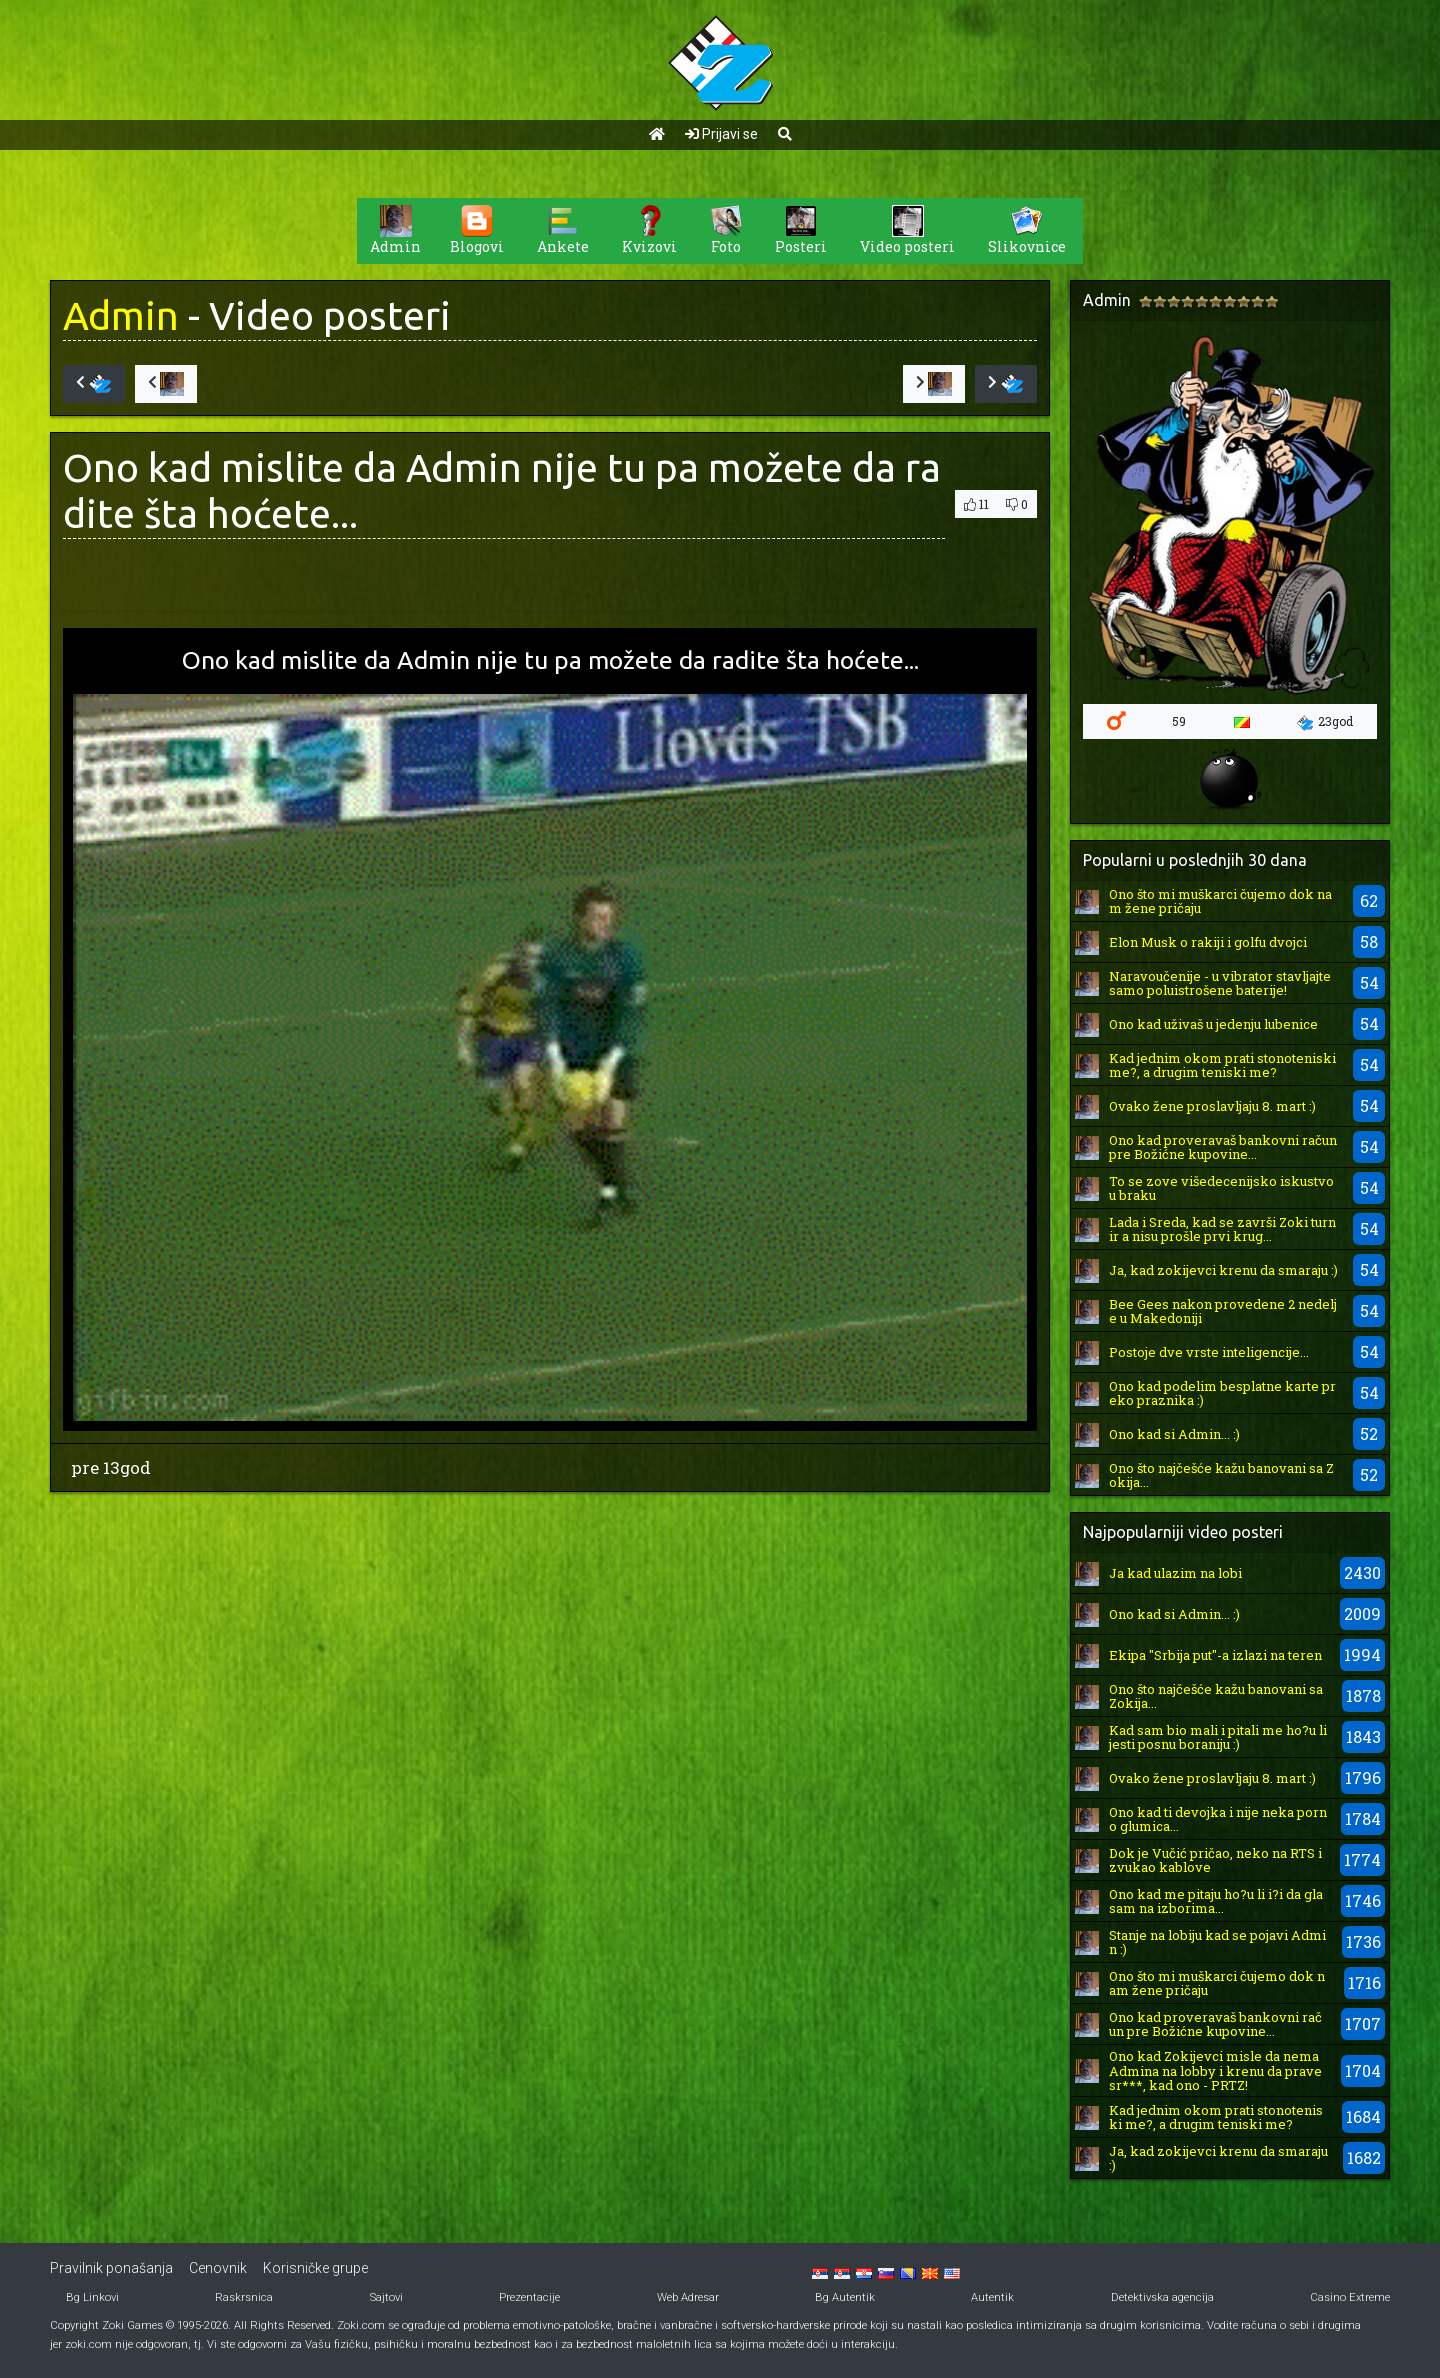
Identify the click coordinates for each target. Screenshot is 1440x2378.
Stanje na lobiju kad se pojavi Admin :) (1217, 1942)
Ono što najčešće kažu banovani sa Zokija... (1221, 1475)
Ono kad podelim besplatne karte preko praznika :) (1222, 1393)
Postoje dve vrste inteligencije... (1209, 1352)
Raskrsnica (244, 2297)
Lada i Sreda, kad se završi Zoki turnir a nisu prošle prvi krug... (1222, 1229)
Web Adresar (688, 2297)
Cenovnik (218, 2268)
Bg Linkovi (92, 2297)
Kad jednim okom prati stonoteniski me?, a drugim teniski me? (1222, 1065)
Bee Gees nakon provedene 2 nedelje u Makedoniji (1223, 1311)
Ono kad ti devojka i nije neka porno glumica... (1218, 1819)
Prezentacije (529, 2297)
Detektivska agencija (1162, 2297)
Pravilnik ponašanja (111, 2268)
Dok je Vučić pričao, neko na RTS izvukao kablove (1215, 1860)
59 (1179, 721)
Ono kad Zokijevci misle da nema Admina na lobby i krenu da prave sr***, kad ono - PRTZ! (1215, 2070)
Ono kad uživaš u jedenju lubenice (1213, 1024)
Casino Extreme (1350, 2297)
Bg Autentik (845, 2297)
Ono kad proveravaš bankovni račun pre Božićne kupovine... (1223, 1147)
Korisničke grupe (315, 2268)
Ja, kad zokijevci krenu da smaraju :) (1223, 1270)
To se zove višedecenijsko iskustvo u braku (1221, 1188)
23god (1325, 722)
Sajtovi (386, 2297)
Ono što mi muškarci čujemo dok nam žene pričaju (1220, 901)
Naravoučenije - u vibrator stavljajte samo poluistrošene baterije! (1220, 983)
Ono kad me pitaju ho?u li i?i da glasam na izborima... (1216, 1901)
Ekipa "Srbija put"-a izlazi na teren (1215, 1655)
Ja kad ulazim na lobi (1175, 1573)
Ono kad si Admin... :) (1174, 1434)
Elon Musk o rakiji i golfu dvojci (1208, 942)
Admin (121, 315)
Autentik (992, 2297)
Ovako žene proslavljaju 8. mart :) (1212, 1106)
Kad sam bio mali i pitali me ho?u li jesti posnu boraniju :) (1218, 1737)
